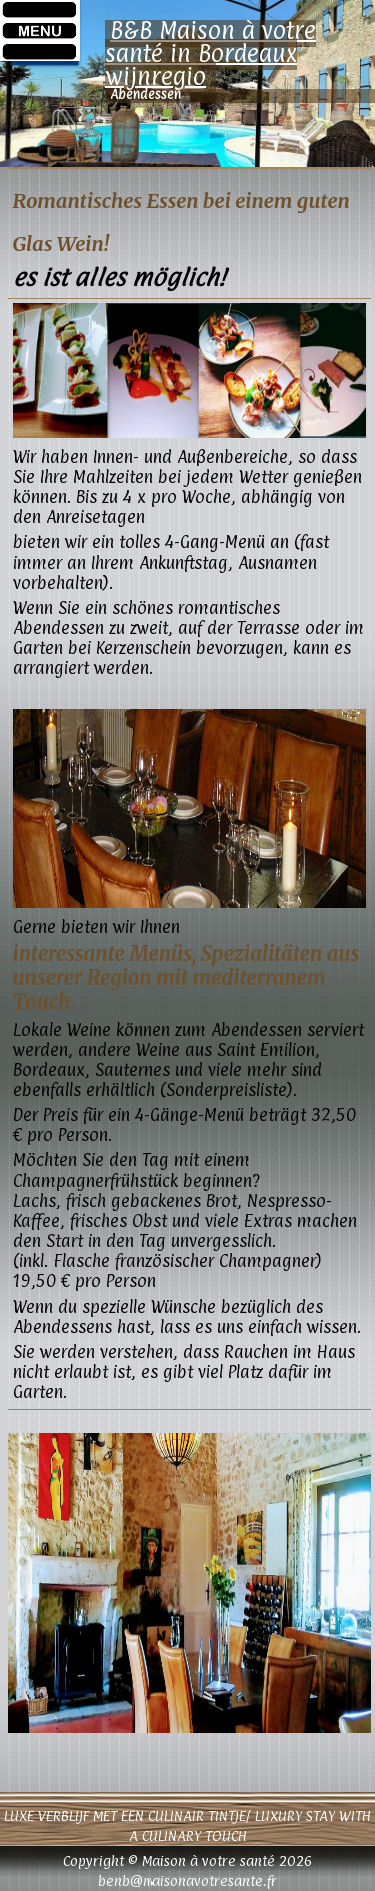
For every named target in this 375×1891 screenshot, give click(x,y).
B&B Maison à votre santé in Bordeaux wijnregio (210, 53)
